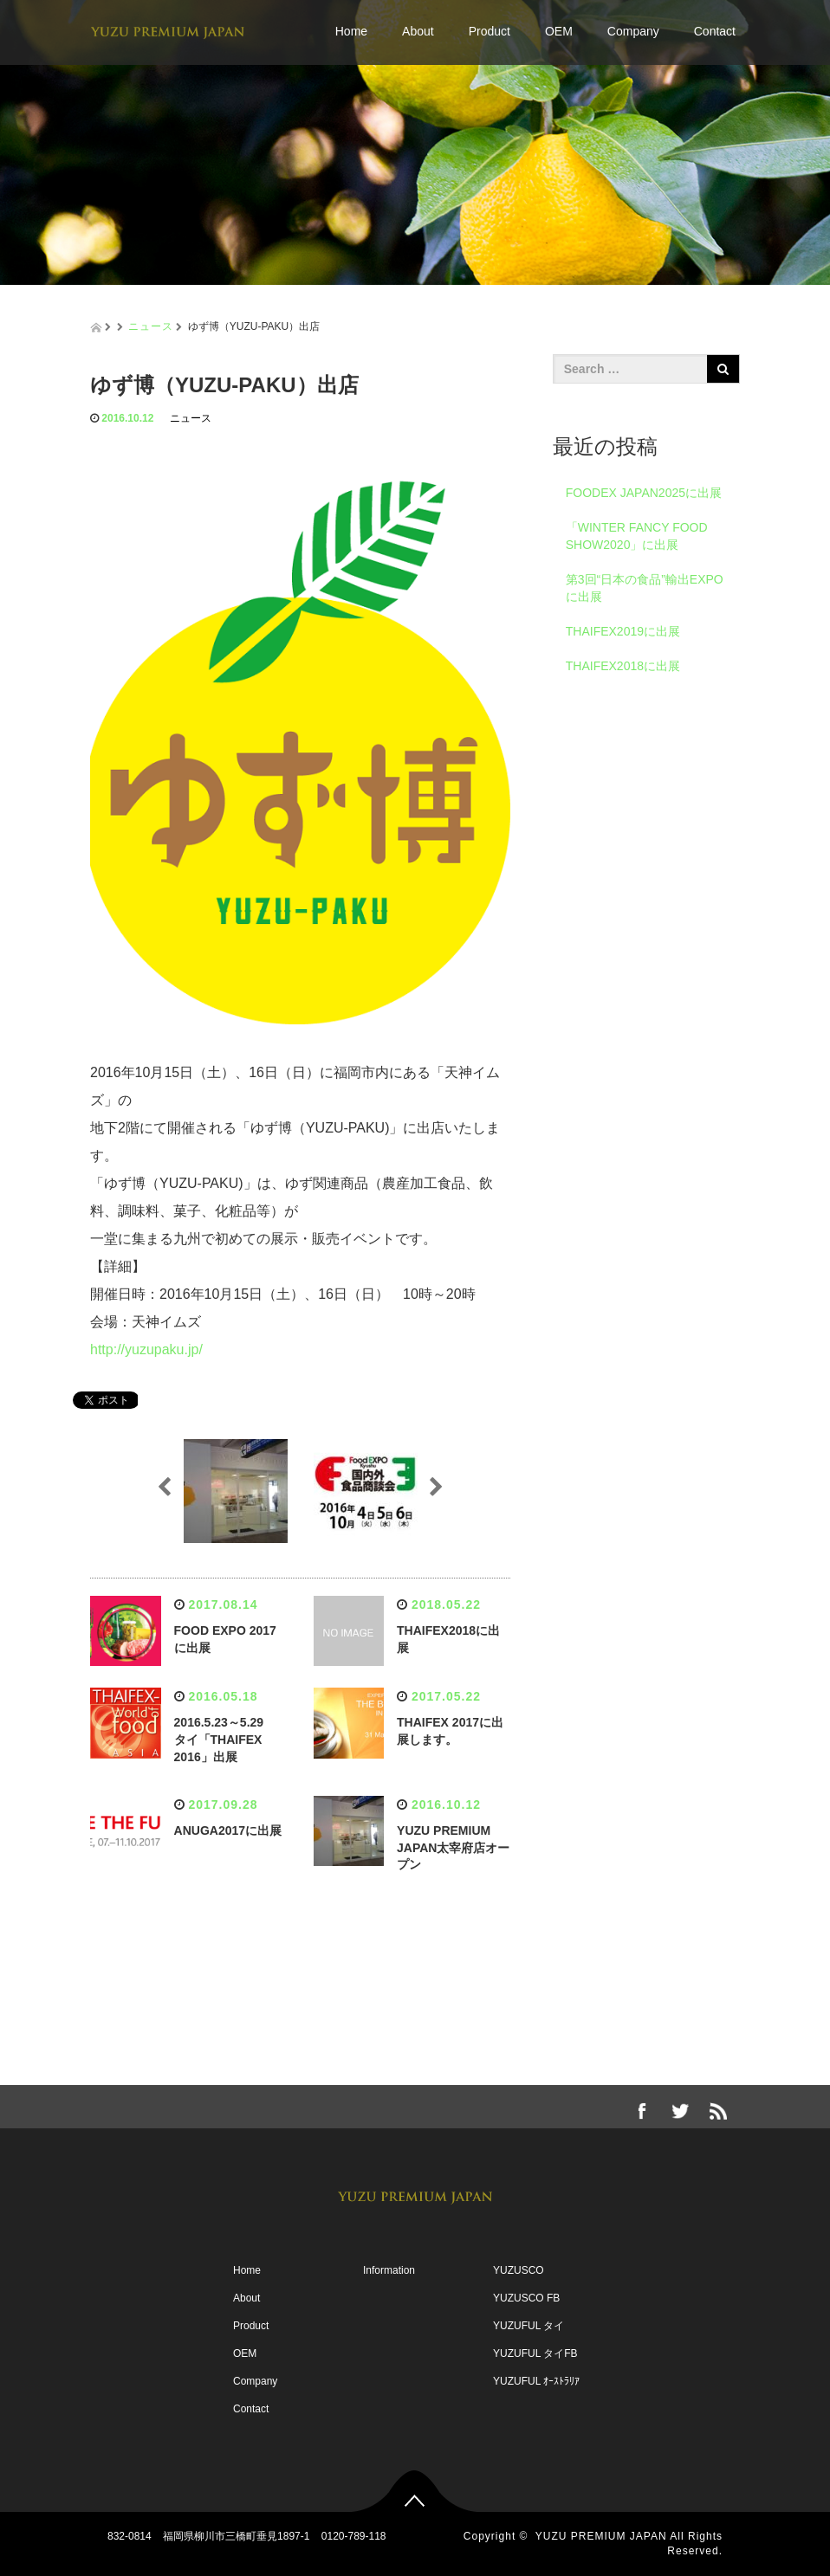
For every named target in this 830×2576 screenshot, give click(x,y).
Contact (715, 31)
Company (633, 31)
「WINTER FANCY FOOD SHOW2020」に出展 (637, 536)
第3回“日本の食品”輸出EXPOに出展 (644, 588)
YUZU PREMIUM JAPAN (601, 2536)
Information (389, 2270)
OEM (559, 31)
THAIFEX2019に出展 (623, 631)
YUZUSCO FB (526, 2298)
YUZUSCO (518, 2270)
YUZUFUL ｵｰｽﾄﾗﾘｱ (536, 2381)
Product (489, 31)
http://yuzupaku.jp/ (146, 1349)
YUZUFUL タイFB (535, 2353)
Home (351, 31)
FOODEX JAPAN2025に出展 (644, 493)
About (418, 31)
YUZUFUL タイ (528, 2326)
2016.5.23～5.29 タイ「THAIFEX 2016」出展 (225, 1739)
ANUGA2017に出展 (228, 1830)
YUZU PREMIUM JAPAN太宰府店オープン (453, 1848)
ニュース (150, 326)
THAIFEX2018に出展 (623, 666)
